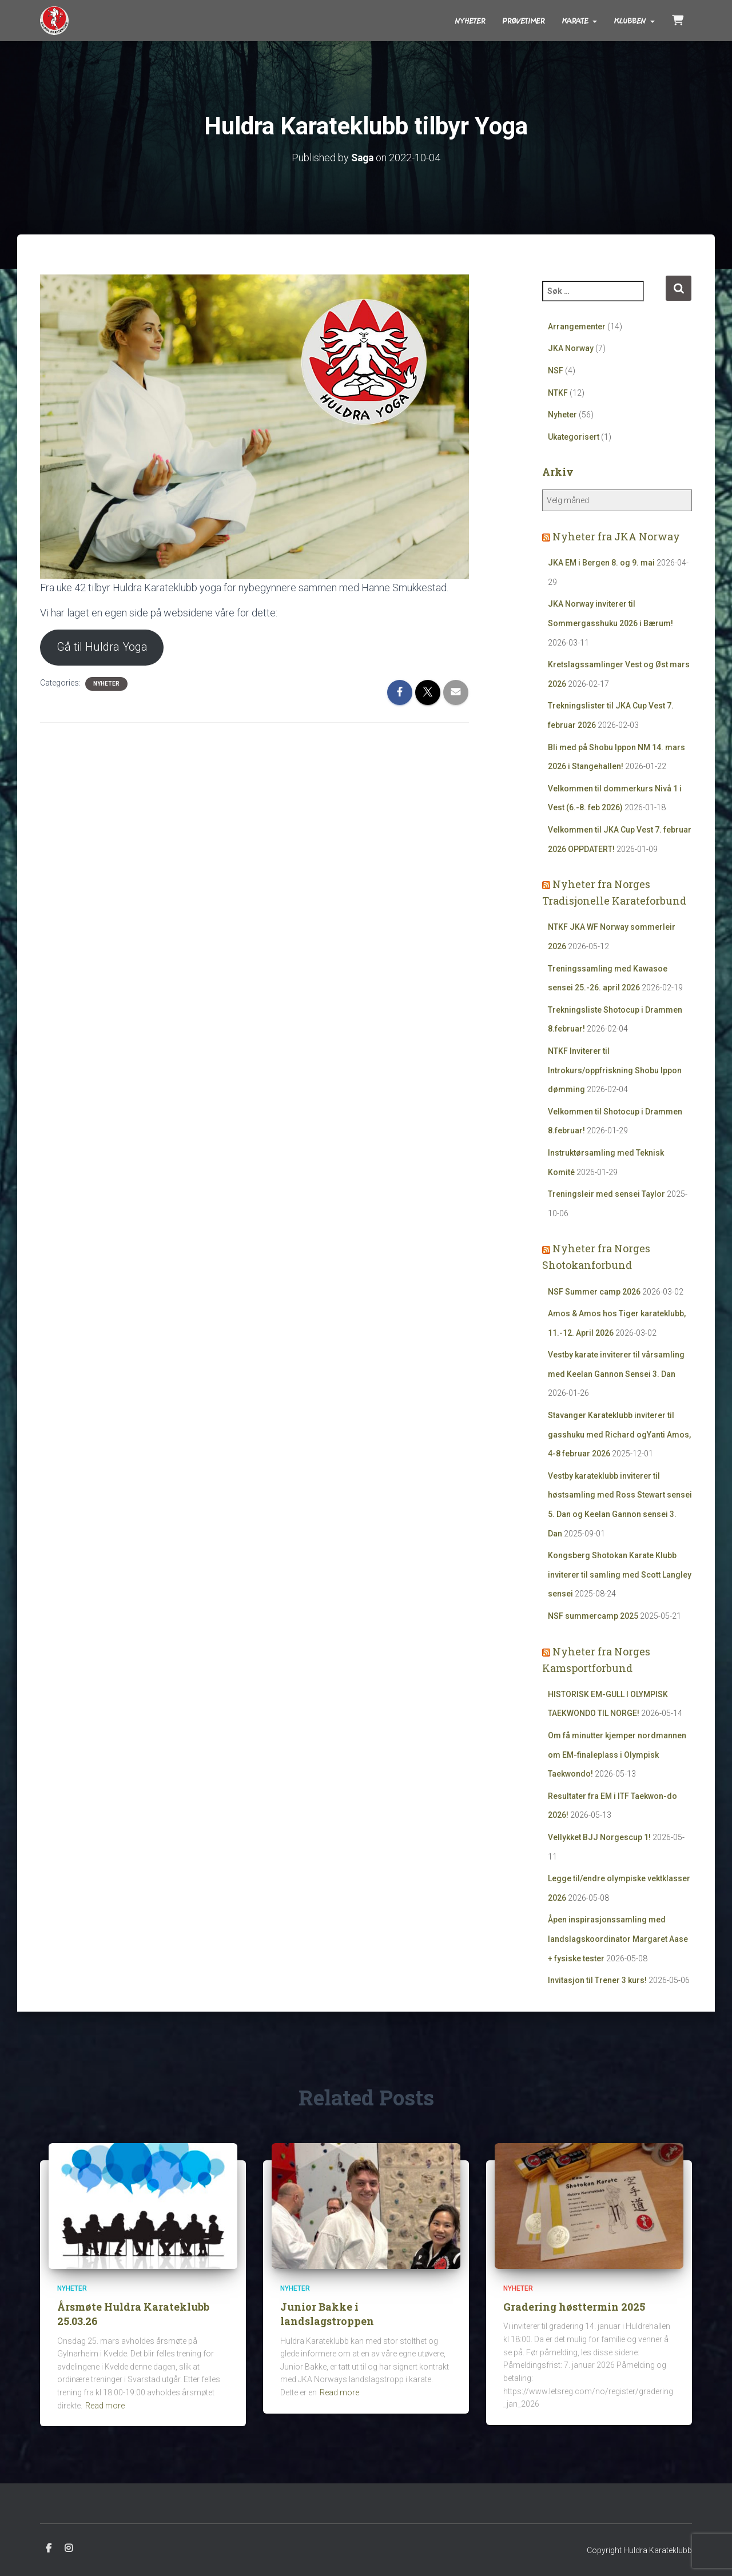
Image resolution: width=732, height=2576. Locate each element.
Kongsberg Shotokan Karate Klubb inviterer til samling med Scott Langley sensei (619, 1574)
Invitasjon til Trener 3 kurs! (597, 1980)
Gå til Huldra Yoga (102, 647)
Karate (579, 21)
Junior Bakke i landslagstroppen (327, 2314)
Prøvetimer (524, 21)
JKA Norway (571, 348)
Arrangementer (577, 326)
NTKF (558, 392)
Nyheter (470, 21)
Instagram (68, 2548)
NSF (555, 370)
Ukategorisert (573, 436)
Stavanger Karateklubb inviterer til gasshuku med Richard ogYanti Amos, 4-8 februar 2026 (619, 1434)
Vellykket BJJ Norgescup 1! (599, 1836)
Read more (105, 2405)
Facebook (48, 2548)
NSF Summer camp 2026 (594, 1291)
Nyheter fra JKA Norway (616, 536)
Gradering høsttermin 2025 (574, 2307)
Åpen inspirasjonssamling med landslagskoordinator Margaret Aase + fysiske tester (618, 1938)
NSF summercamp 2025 (593, 1615)
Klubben (634, 21)
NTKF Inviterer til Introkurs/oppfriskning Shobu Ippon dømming (615, 1069)
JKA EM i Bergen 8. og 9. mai (601, 562)
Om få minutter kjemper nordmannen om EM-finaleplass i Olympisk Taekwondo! (617, 1754)
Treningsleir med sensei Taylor (606, 1194)
